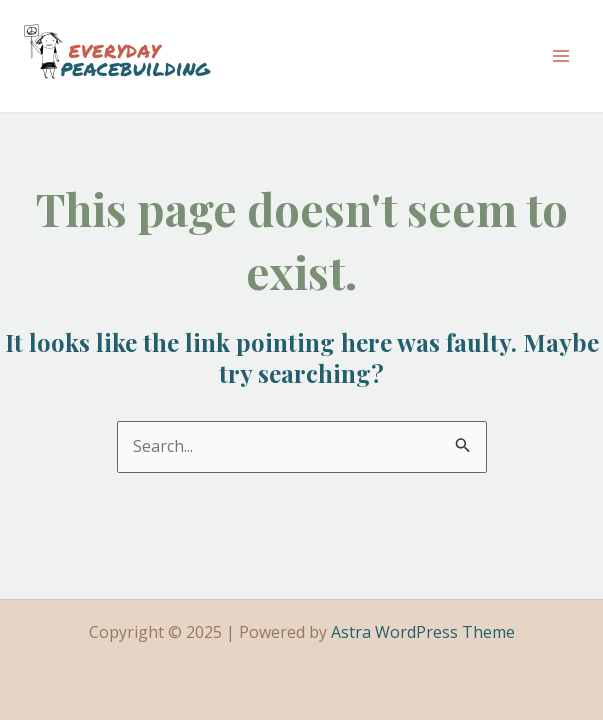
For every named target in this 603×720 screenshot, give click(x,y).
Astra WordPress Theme (423, 632)
